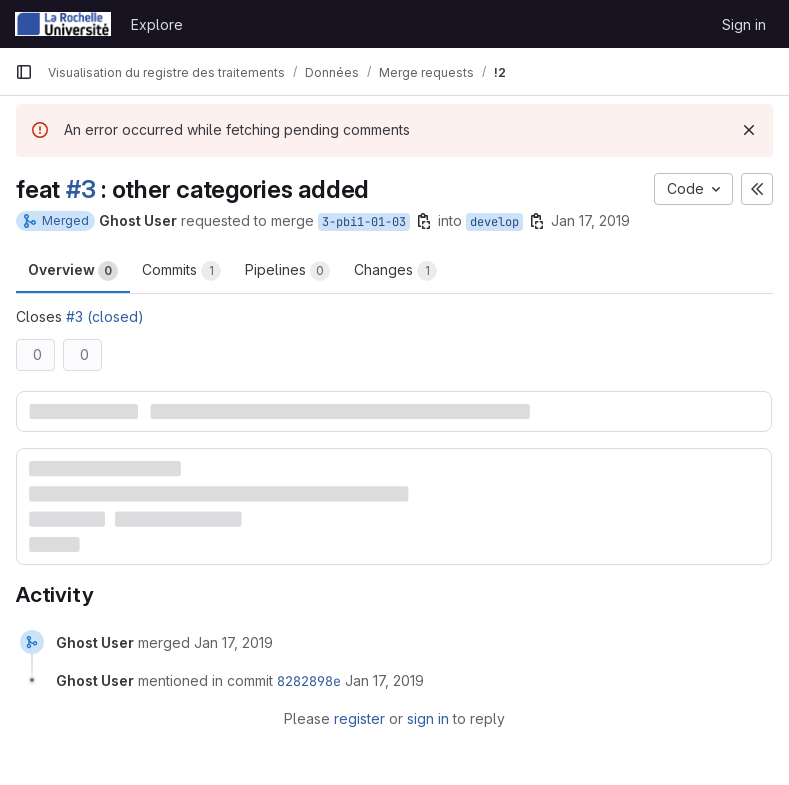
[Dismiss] (749, 130)
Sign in (744, 24)
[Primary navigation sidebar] (24, 72)
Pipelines (287, 271)
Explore (157, 24)
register (359, 718)
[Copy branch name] (424, 221)
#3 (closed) (105, 316)
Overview (73, 271)
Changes (395, 271)
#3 (81, 189)
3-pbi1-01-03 (364, 222)
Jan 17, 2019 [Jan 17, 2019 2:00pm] (590, 220)
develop (494, 222)
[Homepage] (63, 24)
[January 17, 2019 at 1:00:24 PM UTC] (233, 642)
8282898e (309, 681)
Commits (181, 271)
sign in (428, 718)
